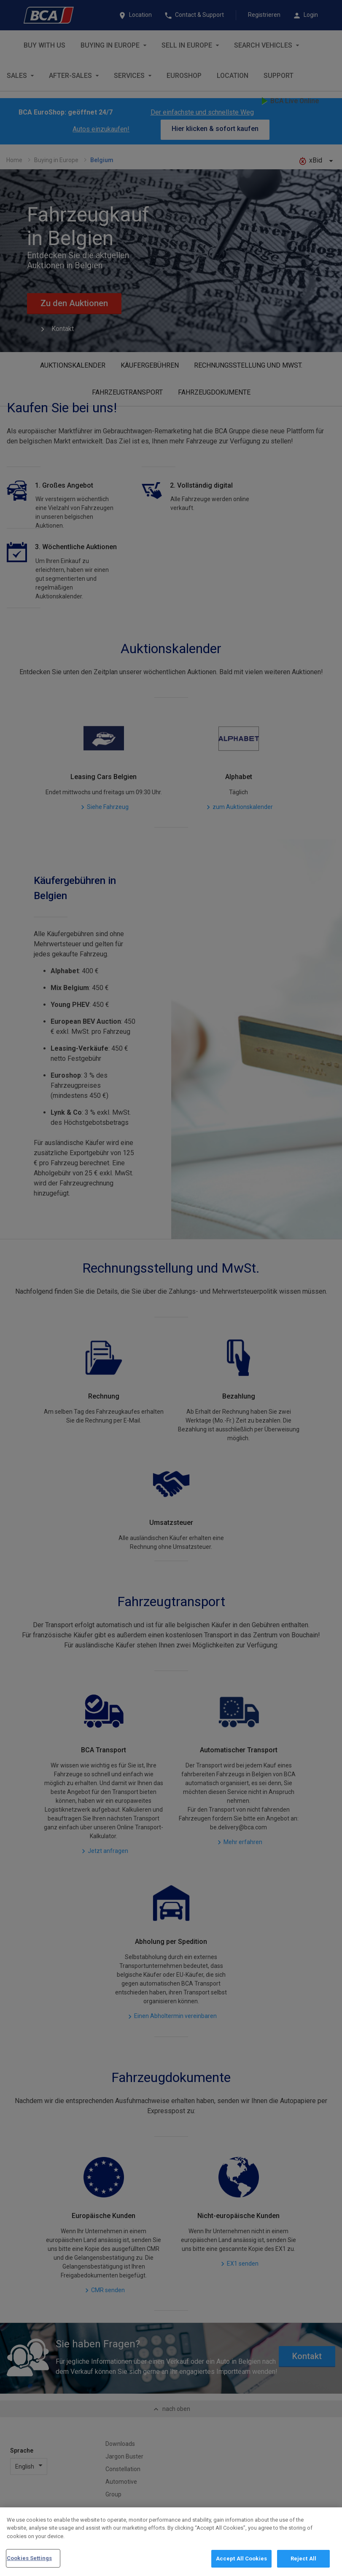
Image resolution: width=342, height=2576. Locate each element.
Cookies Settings (29, 2558)
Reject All (303, 2558)
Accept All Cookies (241, 2558)
